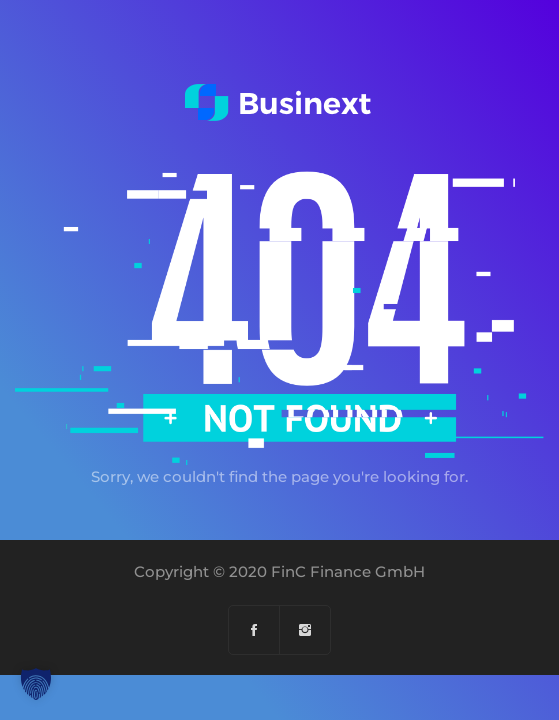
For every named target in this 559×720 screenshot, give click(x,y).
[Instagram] (305, 630)
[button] (36, 684)
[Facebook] (254, 630)
